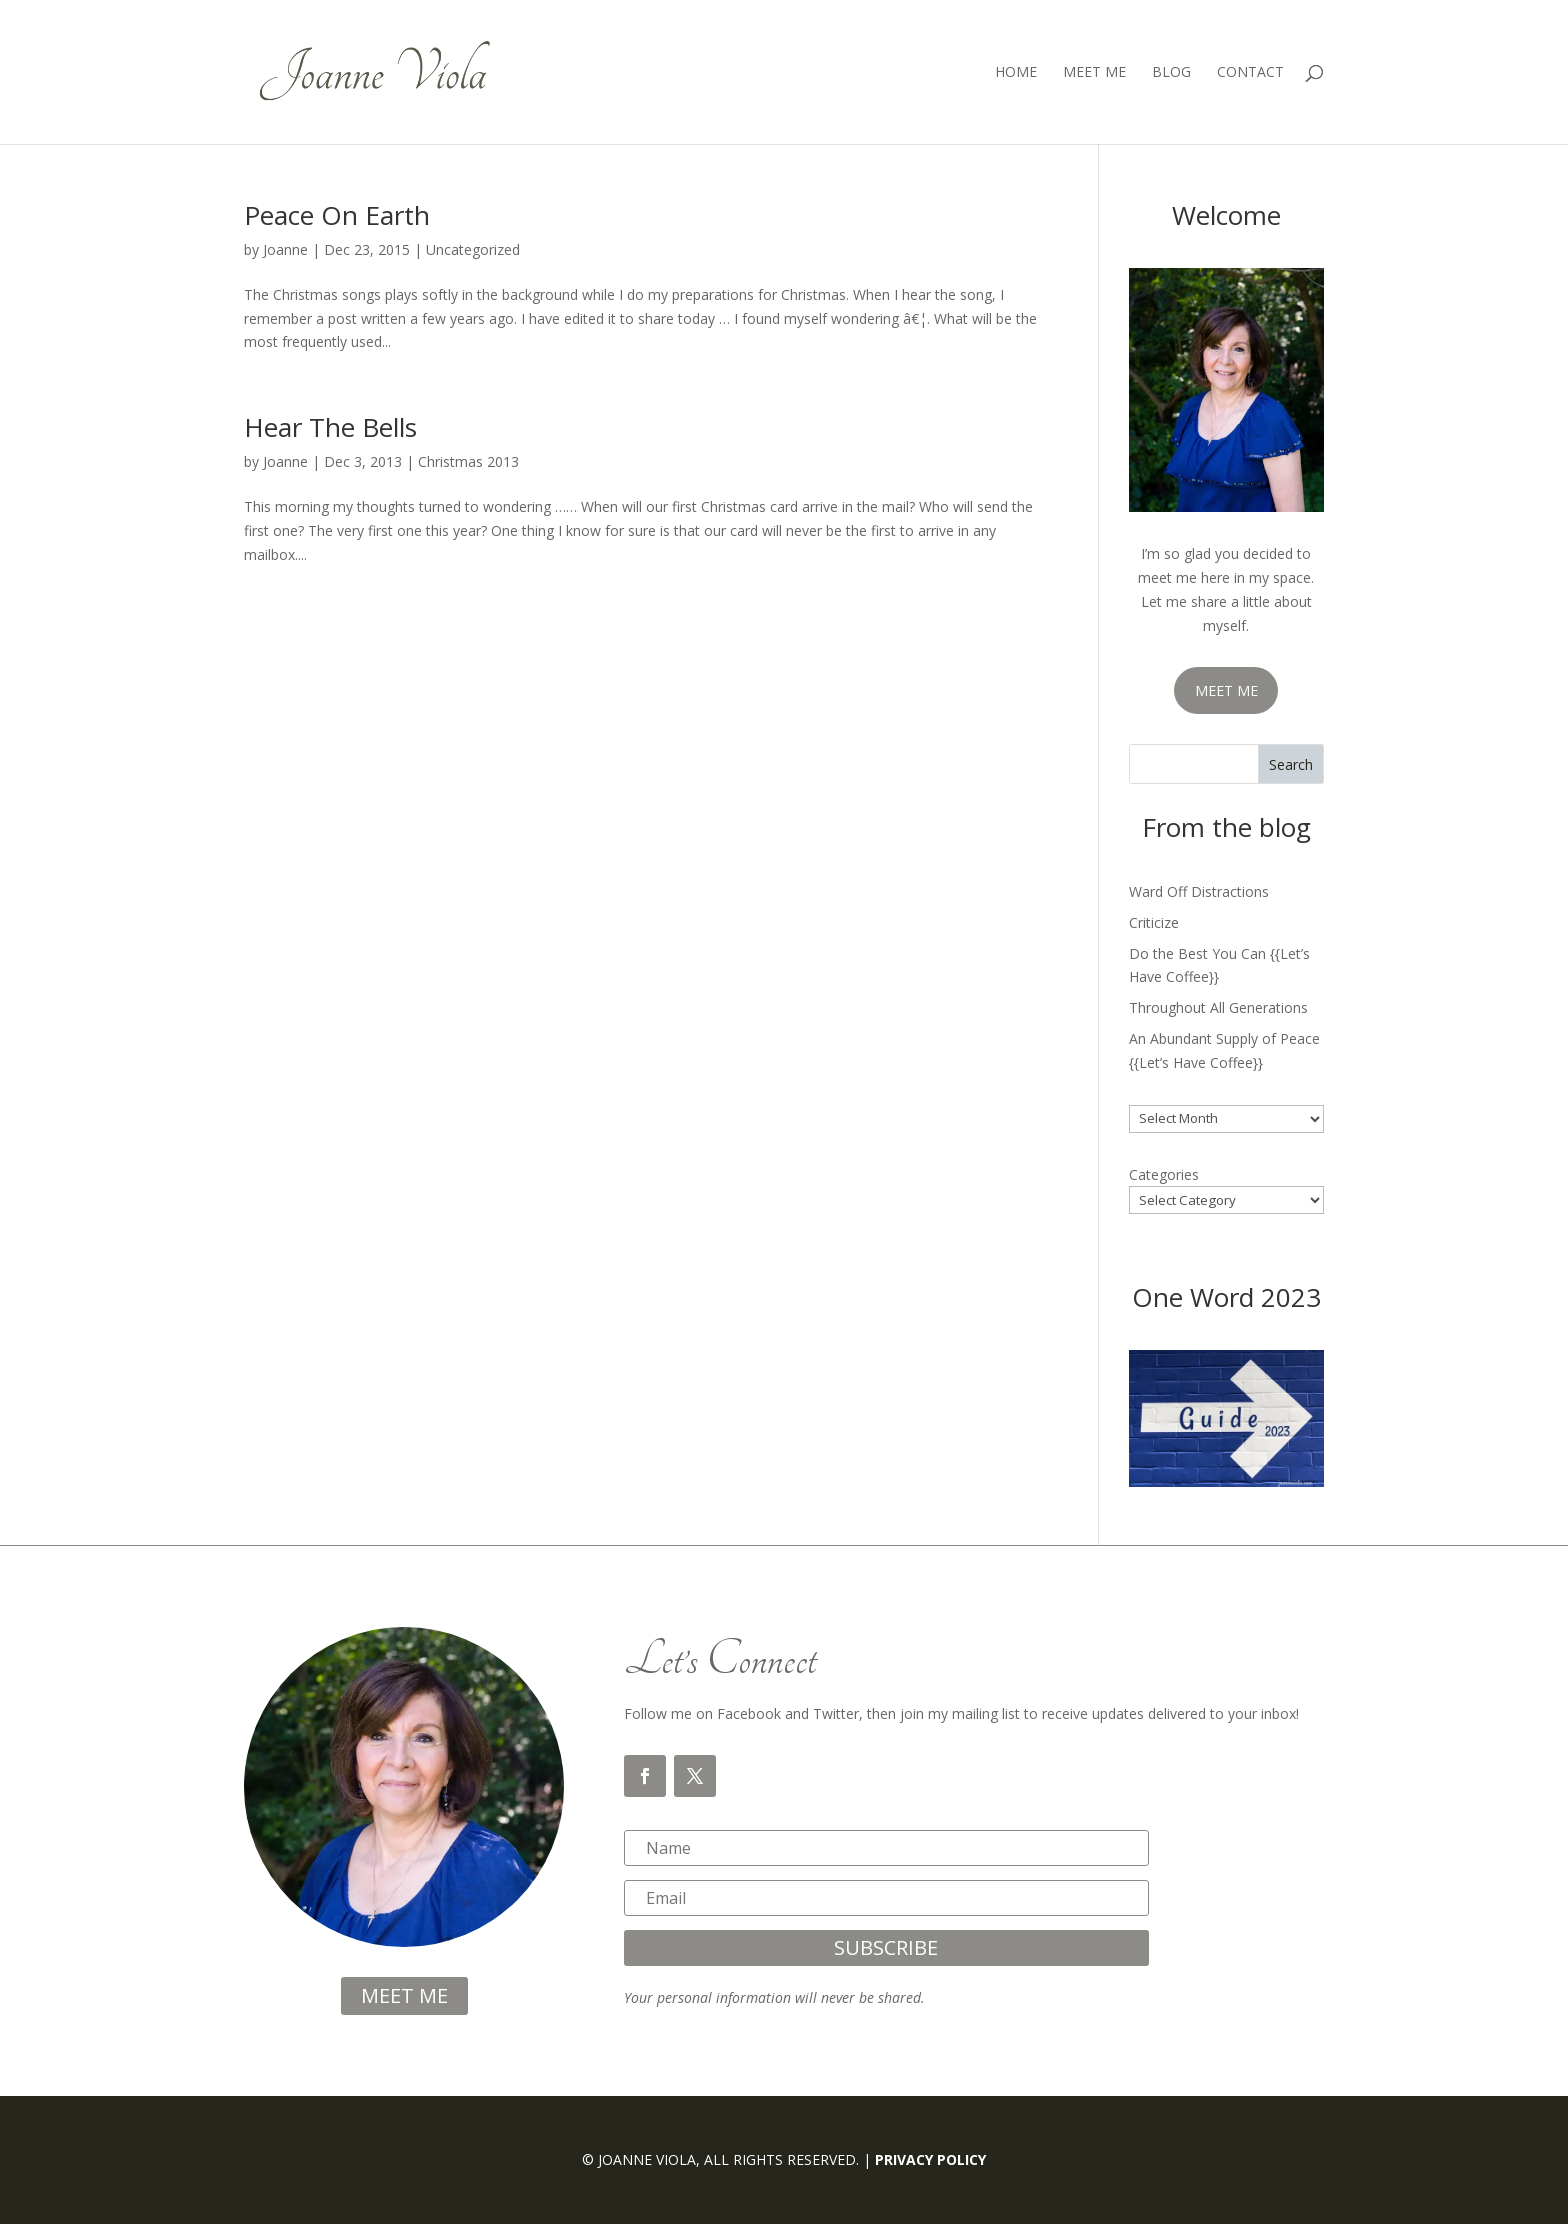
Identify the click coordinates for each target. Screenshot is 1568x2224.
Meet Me (1094, 73)
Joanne (285, 249)
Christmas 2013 (468, 461)
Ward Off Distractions (1199, 891)
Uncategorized (473, 249)
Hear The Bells (330, 427)
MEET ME (1226, 690)
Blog (1171, 73)
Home (1016, 73)
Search (1291, 764)
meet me (404, 1995)
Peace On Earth (337, 215)
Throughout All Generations (1218, 1007)
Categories (1164, 1174)
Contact (1250, 73)
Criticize (1154, 922)
